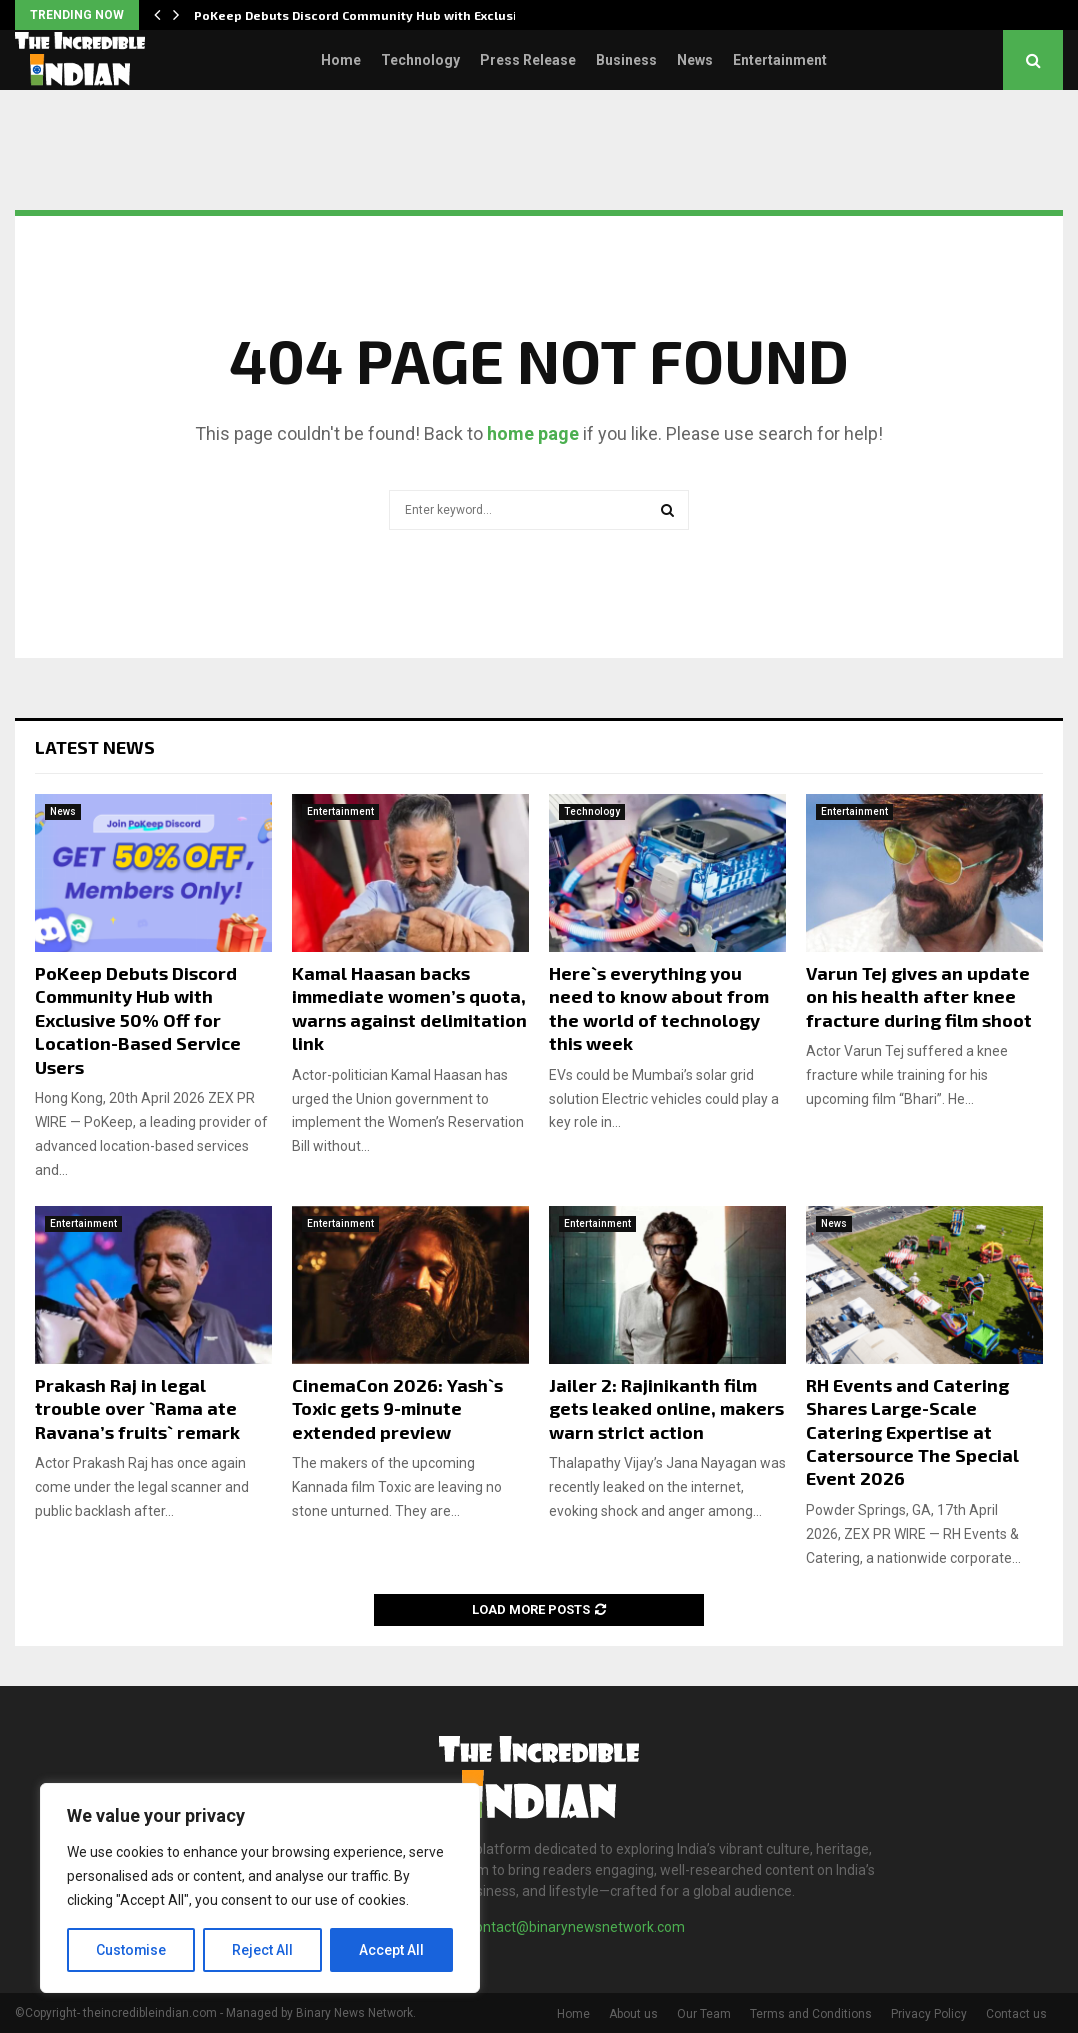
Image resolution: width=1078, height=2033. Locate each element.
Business (626, 60)
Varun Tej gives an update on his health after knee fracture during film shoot (919, 996)
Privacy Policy (929, 2014)
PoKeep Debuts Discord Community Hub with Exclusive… (369, 15)
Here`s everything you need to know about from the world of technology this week (659, 1008)
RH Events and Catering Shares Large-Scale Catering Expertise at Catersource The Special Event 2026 (912, 1432)
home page (533, 433)
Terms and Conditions (811, 2014)
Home (341, 60)
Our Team (704, 2014)
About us (633, 2014)
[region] (260, 1888)
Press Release (528, 60)
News (695, 60)
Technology (420, 60)
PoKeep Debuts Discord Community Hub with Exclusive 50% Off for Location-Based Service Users (138, 1020)
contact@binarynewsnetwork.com (576, 1927)
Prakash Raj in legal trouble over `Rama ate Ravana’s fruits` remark (137, 1408)
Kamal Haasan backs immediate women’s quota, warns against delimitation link (409, 1008)
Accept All (391, 1950)
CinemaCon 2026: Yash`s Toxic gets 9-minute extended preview (397, 1408)
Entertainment (780, 60)
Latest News (95, 747)
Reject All (263, 1950)
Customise (131, 1950)
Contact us (1016, 2014)
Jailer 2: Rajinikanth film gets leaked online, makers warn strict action (666, 1408)
